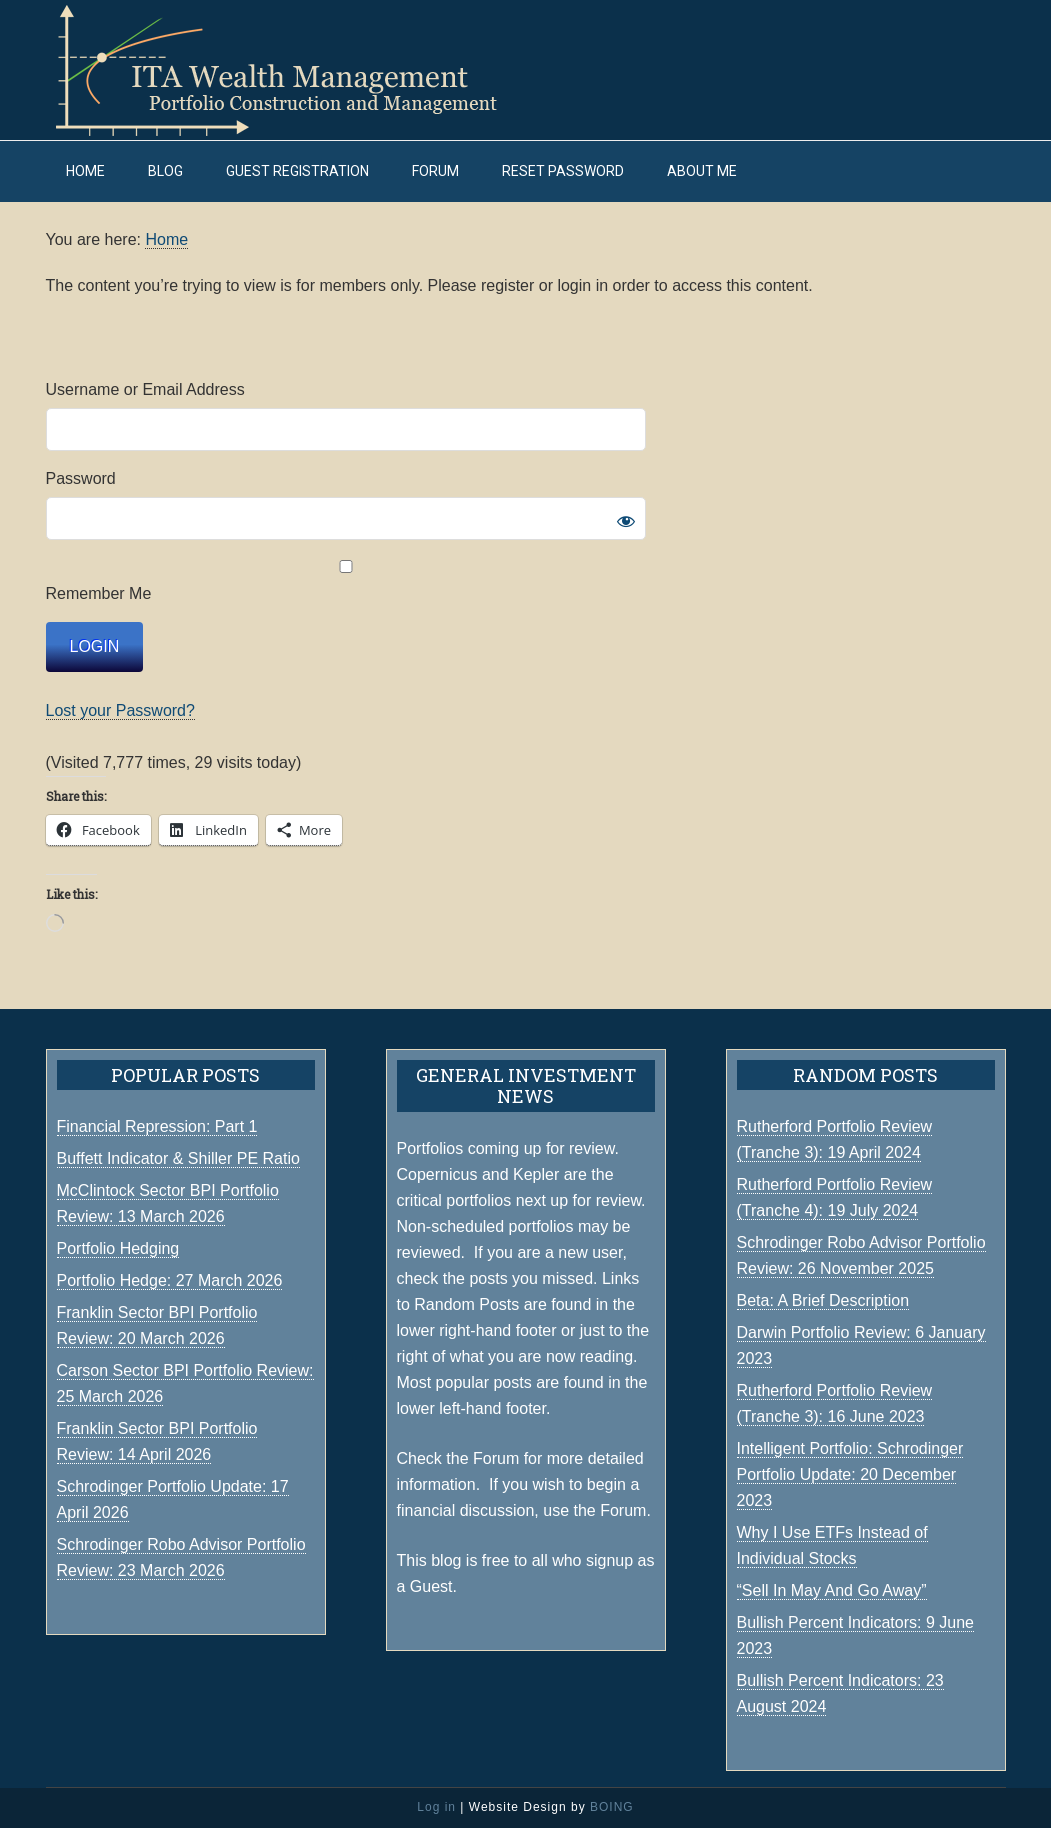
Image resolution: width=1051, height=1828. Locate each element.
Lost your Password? (120, 710)
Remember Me (346, 581)
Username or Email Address (145, 389)
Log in (436, 1807)
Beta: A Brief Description (823, 1300)
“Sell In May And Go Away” (832, 1590)
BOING (612, 1807)
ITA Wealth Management (296, 70)
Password (81, 478)
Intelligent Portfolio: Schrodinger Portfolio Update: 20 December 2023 (850, 1474)
